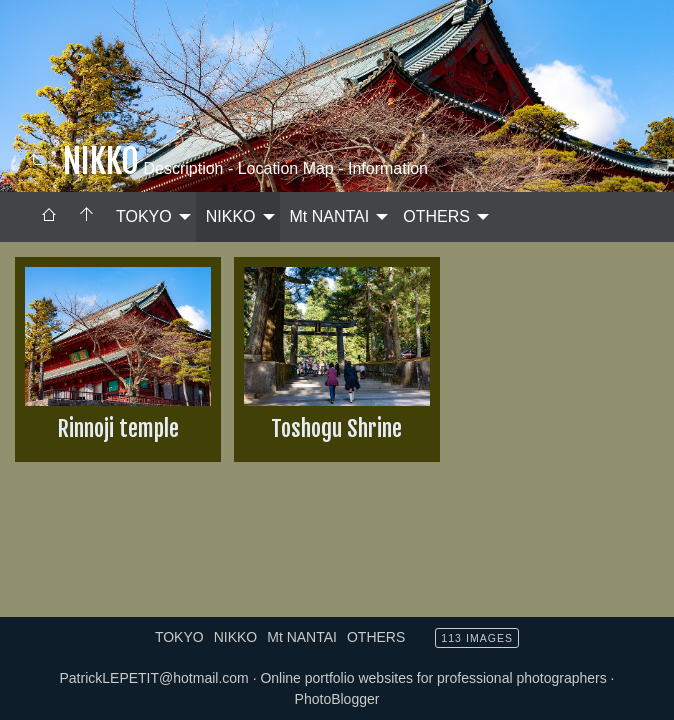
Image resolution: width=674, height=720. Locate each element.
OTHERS (436, 216)
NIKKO (231, 216)
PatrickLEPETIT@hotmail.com (153, 678)
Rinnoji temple (118, 428)
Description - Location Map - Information (283, 168)
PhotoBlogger (337, 699)
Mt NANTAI (330, 216)
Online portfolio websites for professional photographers (433, 678)
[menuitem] (49, 217)
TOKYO (144, 216)
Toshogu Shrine (336, 428)
